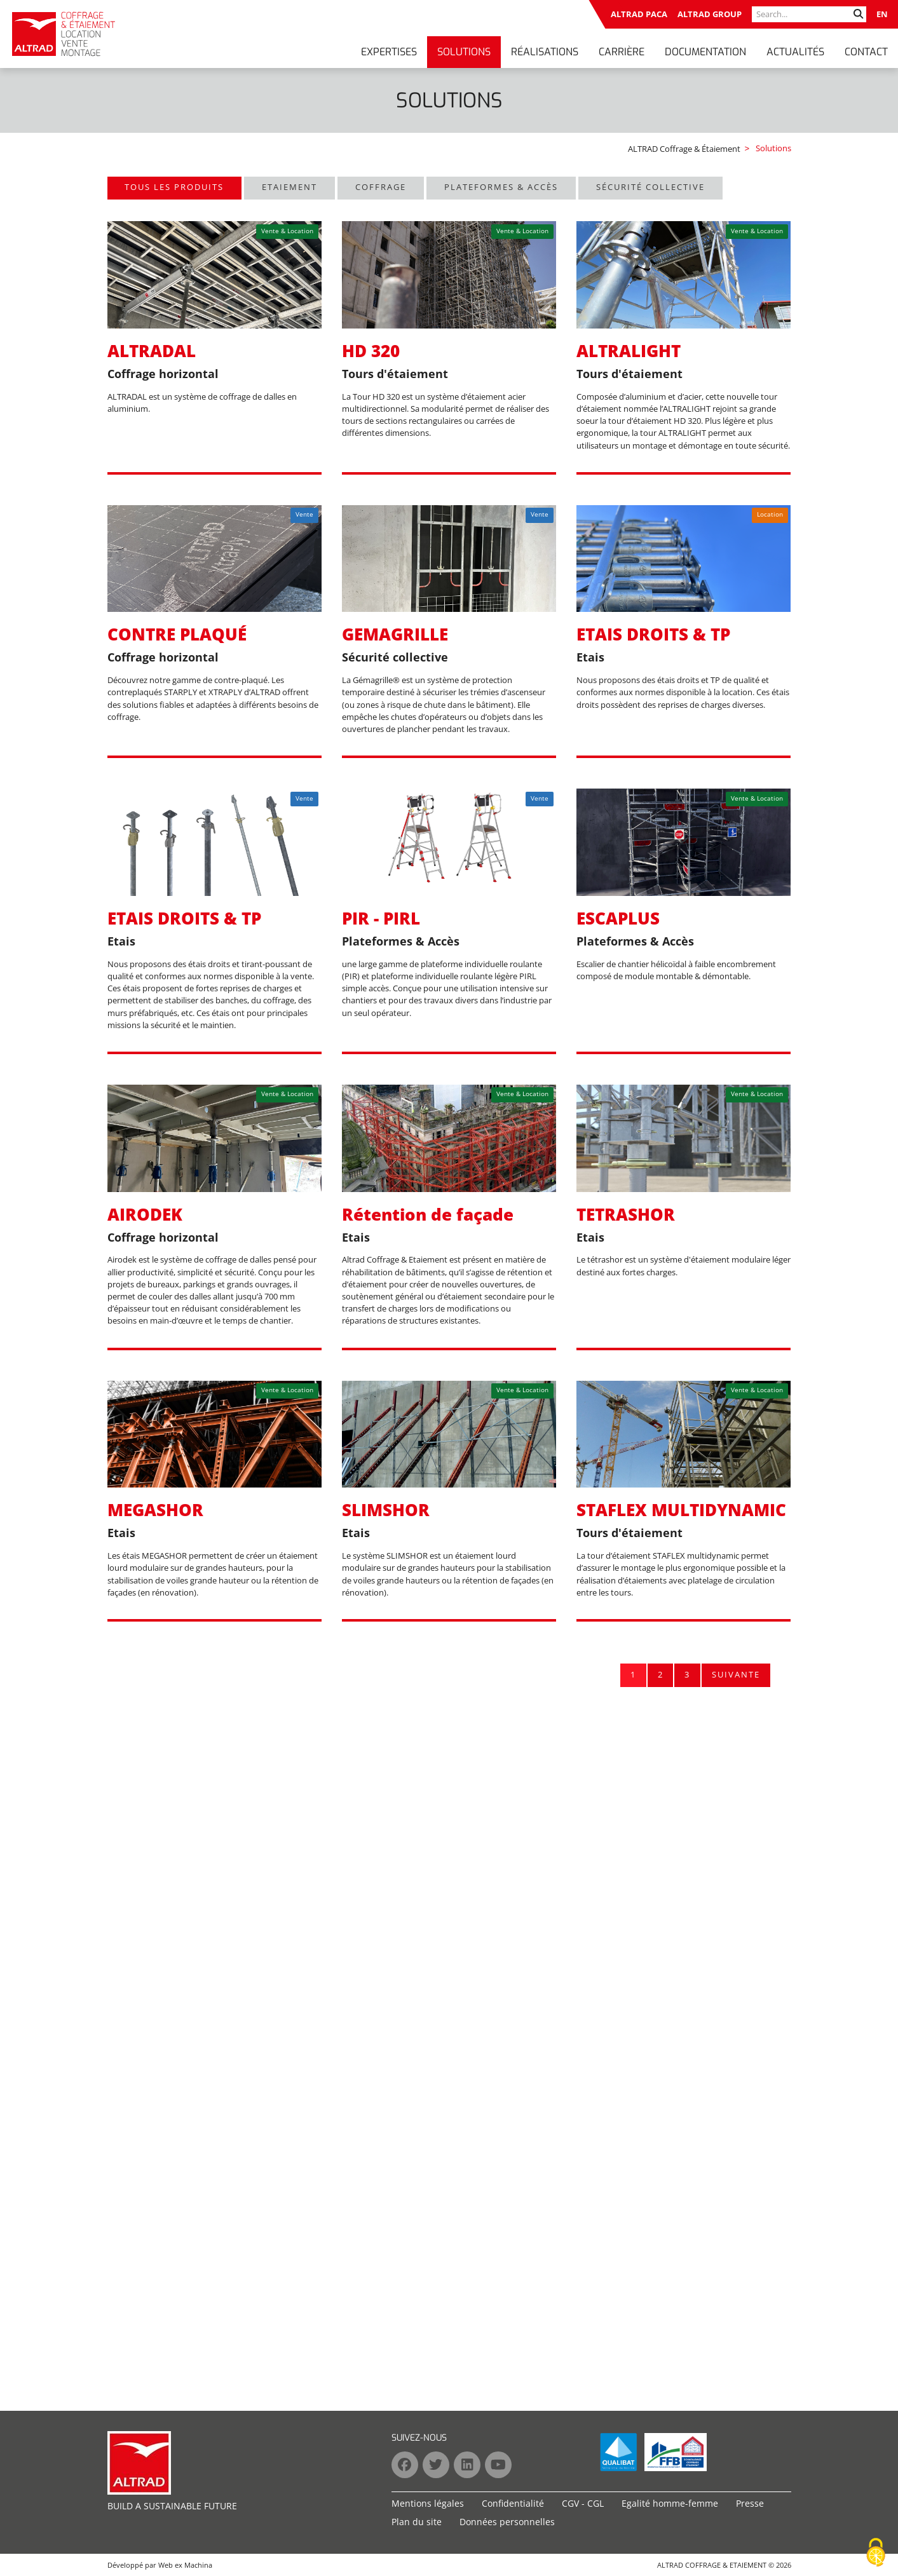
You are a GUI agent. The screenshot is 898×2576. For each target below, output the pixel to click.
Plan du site (416, 2522)
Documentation (705, 51)
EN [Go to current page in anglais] (882, 14)
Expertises (389, 51)
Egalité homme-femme (670, 2503)
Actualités (795, 51)
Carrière (621, 51)
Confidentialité (513, 2503)
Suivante (736, 1674)
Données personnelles (507, 2522)
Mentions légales (427, 2503)
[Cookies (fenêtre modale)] (876, 2553)
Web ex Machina (185, 2565)
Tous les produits (174, 187)
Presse (750, 2503)
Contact (866, 51)
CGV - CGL (583, 2503)
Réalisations (544, 51)
